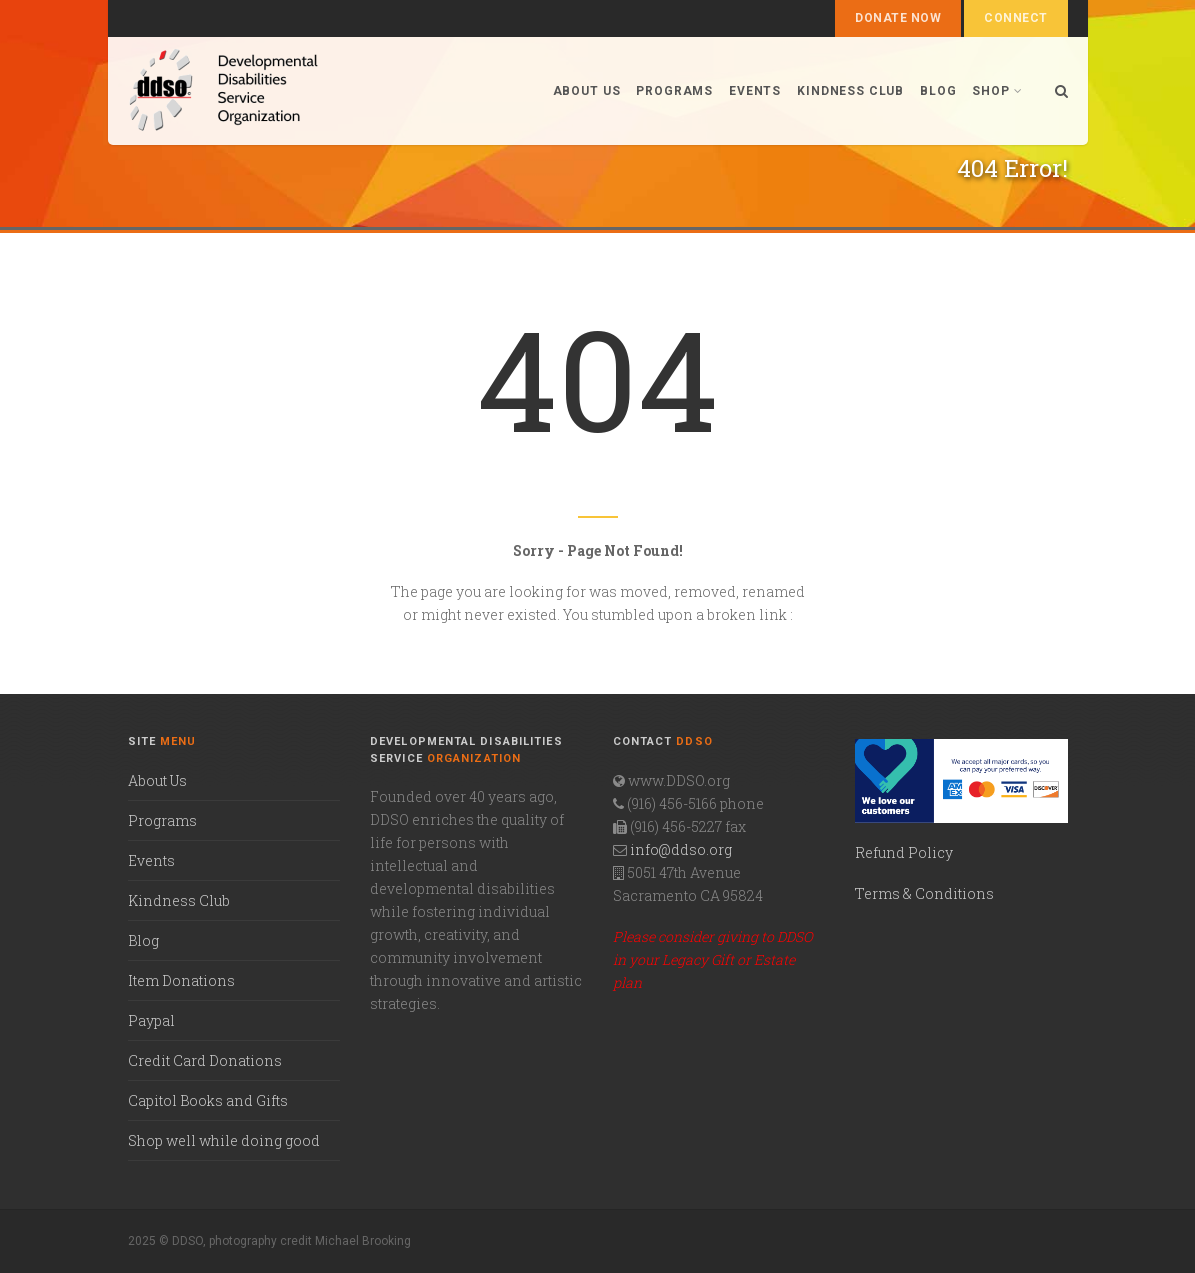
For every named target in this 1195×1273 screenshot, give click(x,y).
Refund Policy (904, 852)
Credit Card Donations (205, 1060)
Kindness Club (850, 91)
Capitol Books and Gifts (208, 1100)
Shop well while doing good (224, 1140)
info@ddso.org (681, 849)
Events (755, 91)
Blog (938, 91)
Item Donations (181, 980)
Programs (674, 91)
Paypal (151, 1020)
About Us (157, 780)
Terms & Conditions (924, 893)
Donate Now (898, 18)
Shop (997, 91)
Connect (1015, 18)
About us (587, 91)
